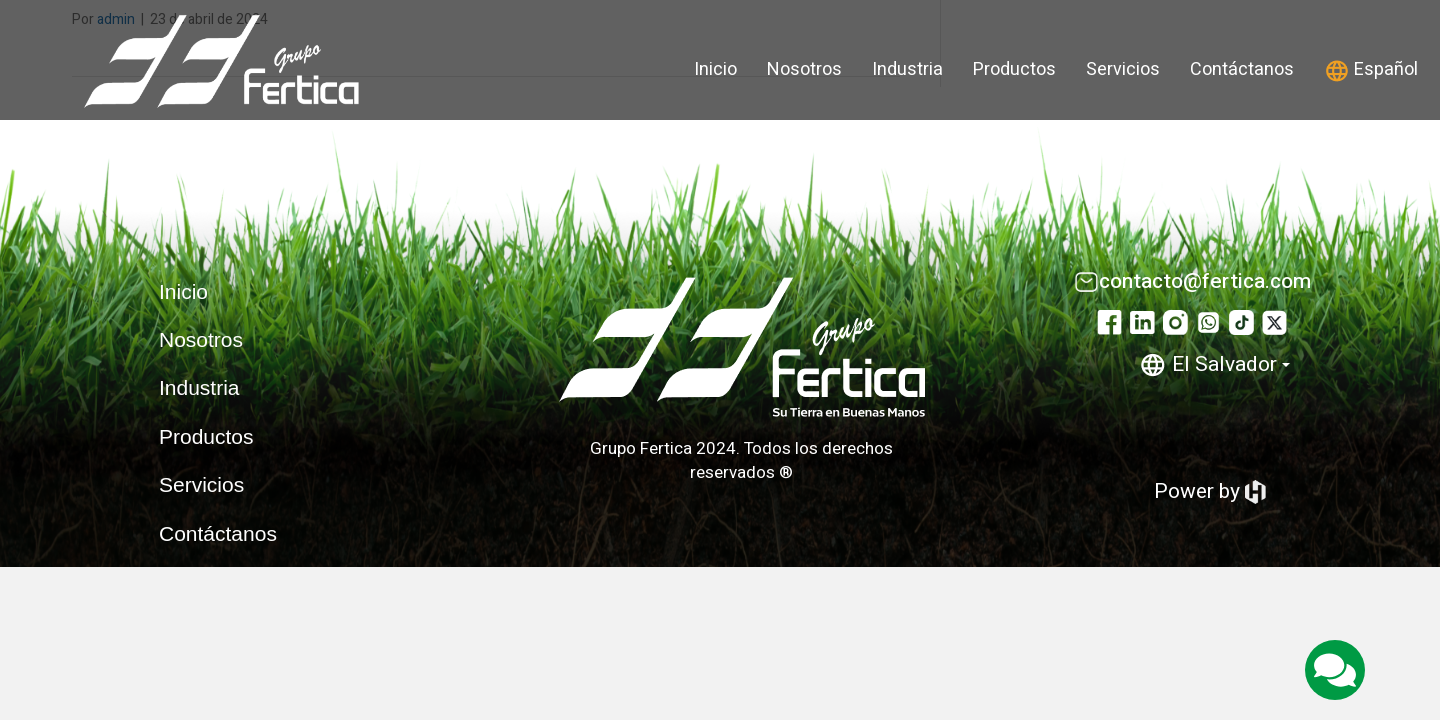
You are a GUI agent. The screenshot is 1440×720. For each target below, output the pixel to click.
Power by (1210, 491)
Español (1371, 69)
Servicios (1123, 69)
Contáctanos (1242, 69)
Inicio (715, 69)
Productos (1014, 69)
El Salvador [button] (1214, 364)
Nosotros (804, 69)
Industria (907, 69)
